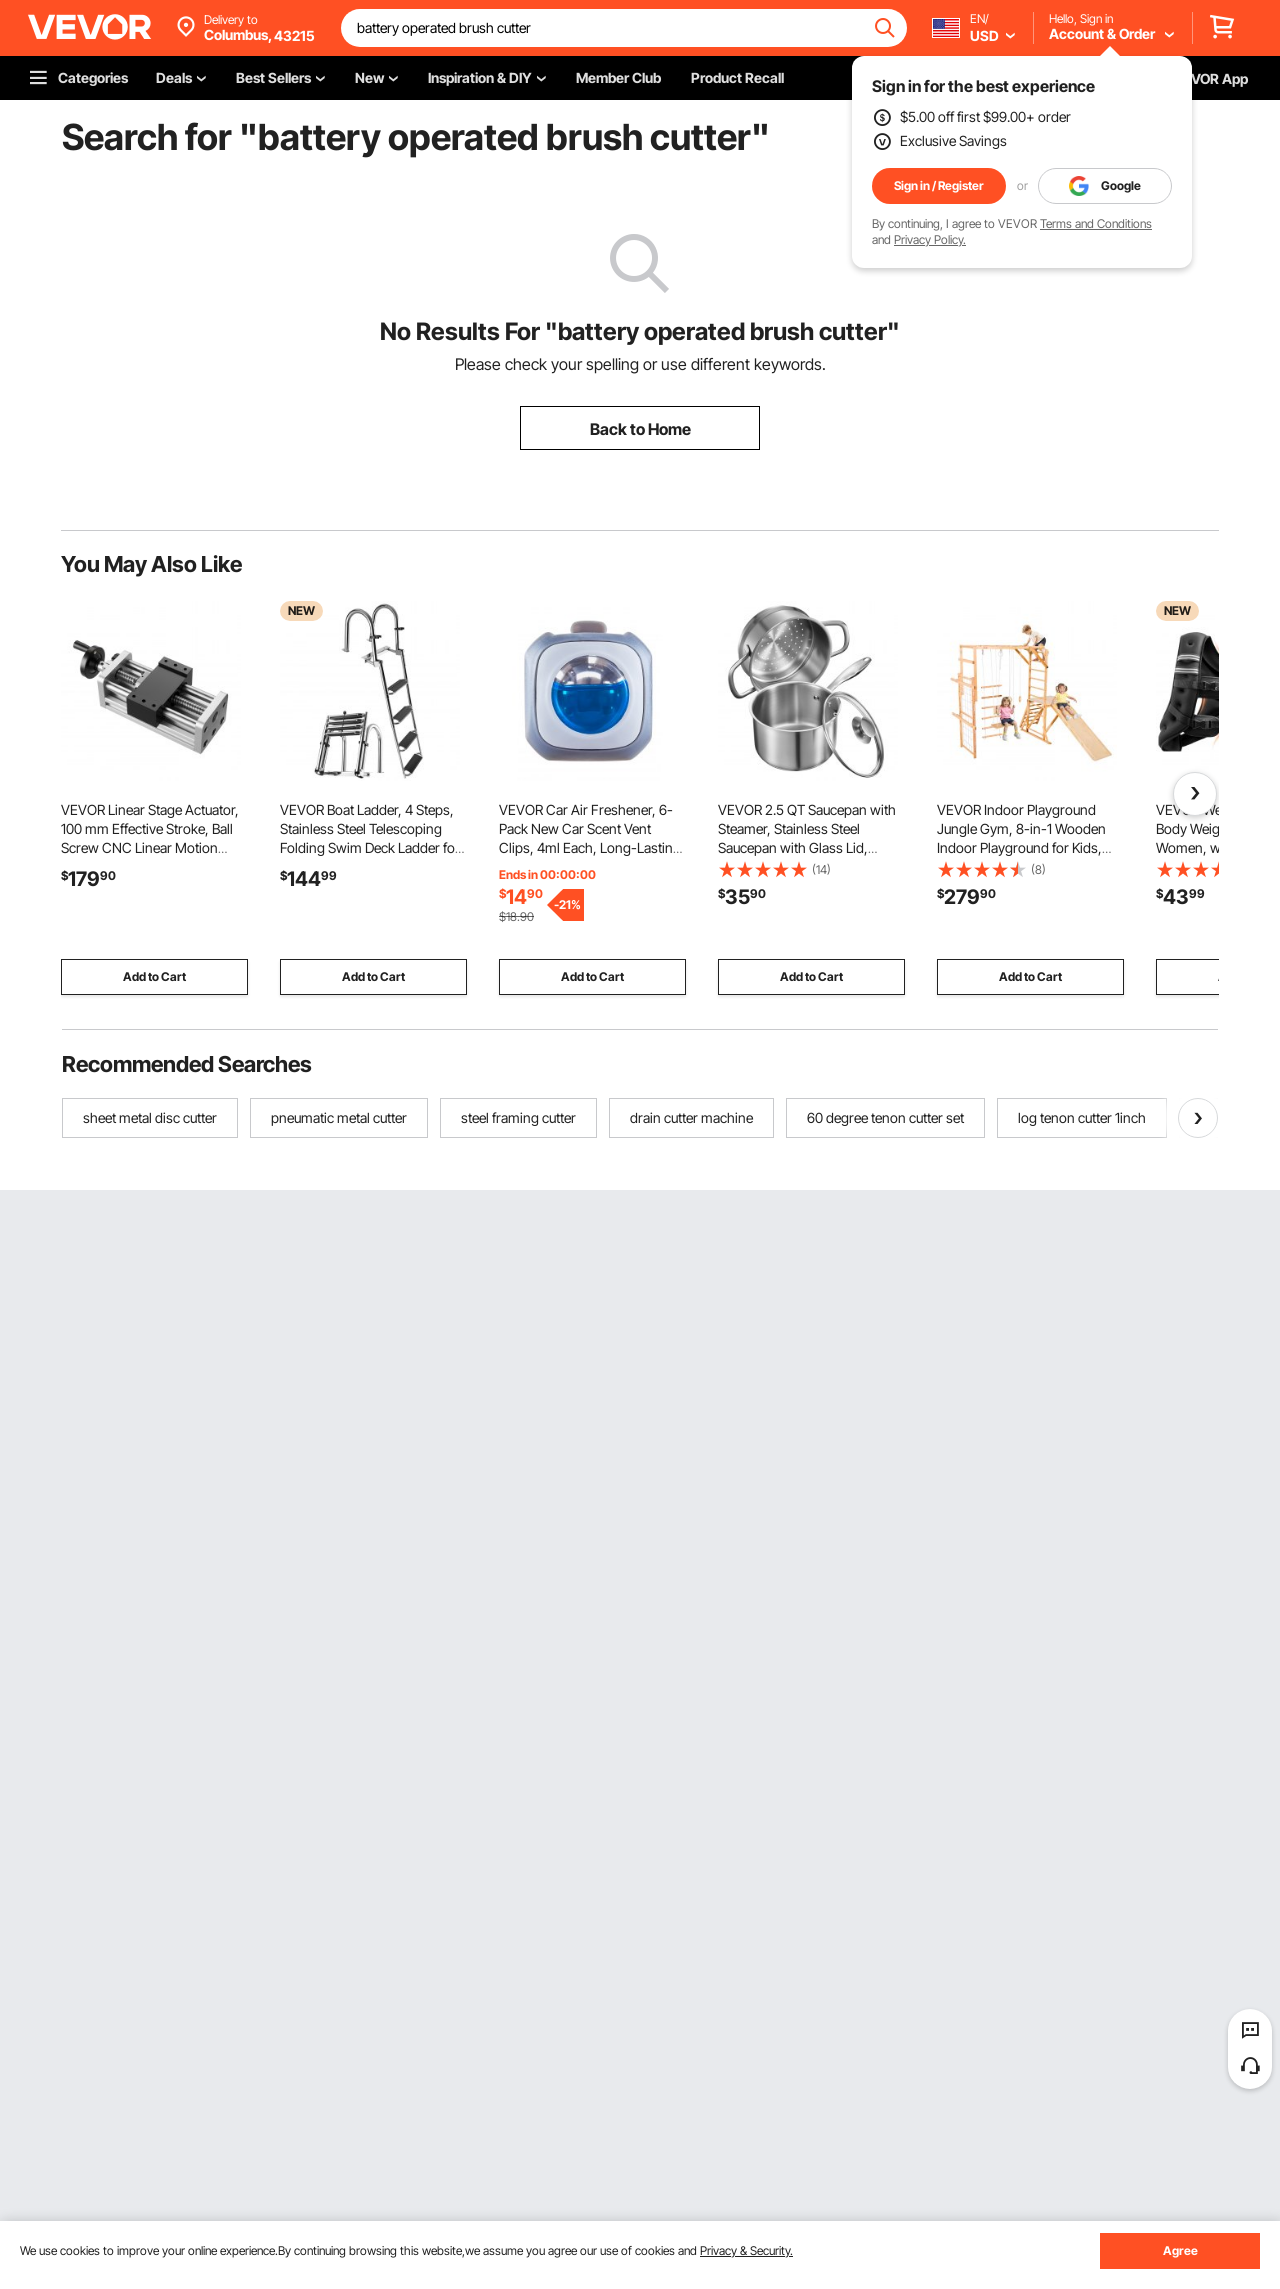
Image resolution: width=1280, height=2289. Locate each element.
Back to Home (640, 429)
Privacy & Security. (746, 2250)
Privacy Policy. (930, 239)
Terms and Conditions (1096, 223)
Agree (1180, 2250)
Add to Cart (154, 976)
